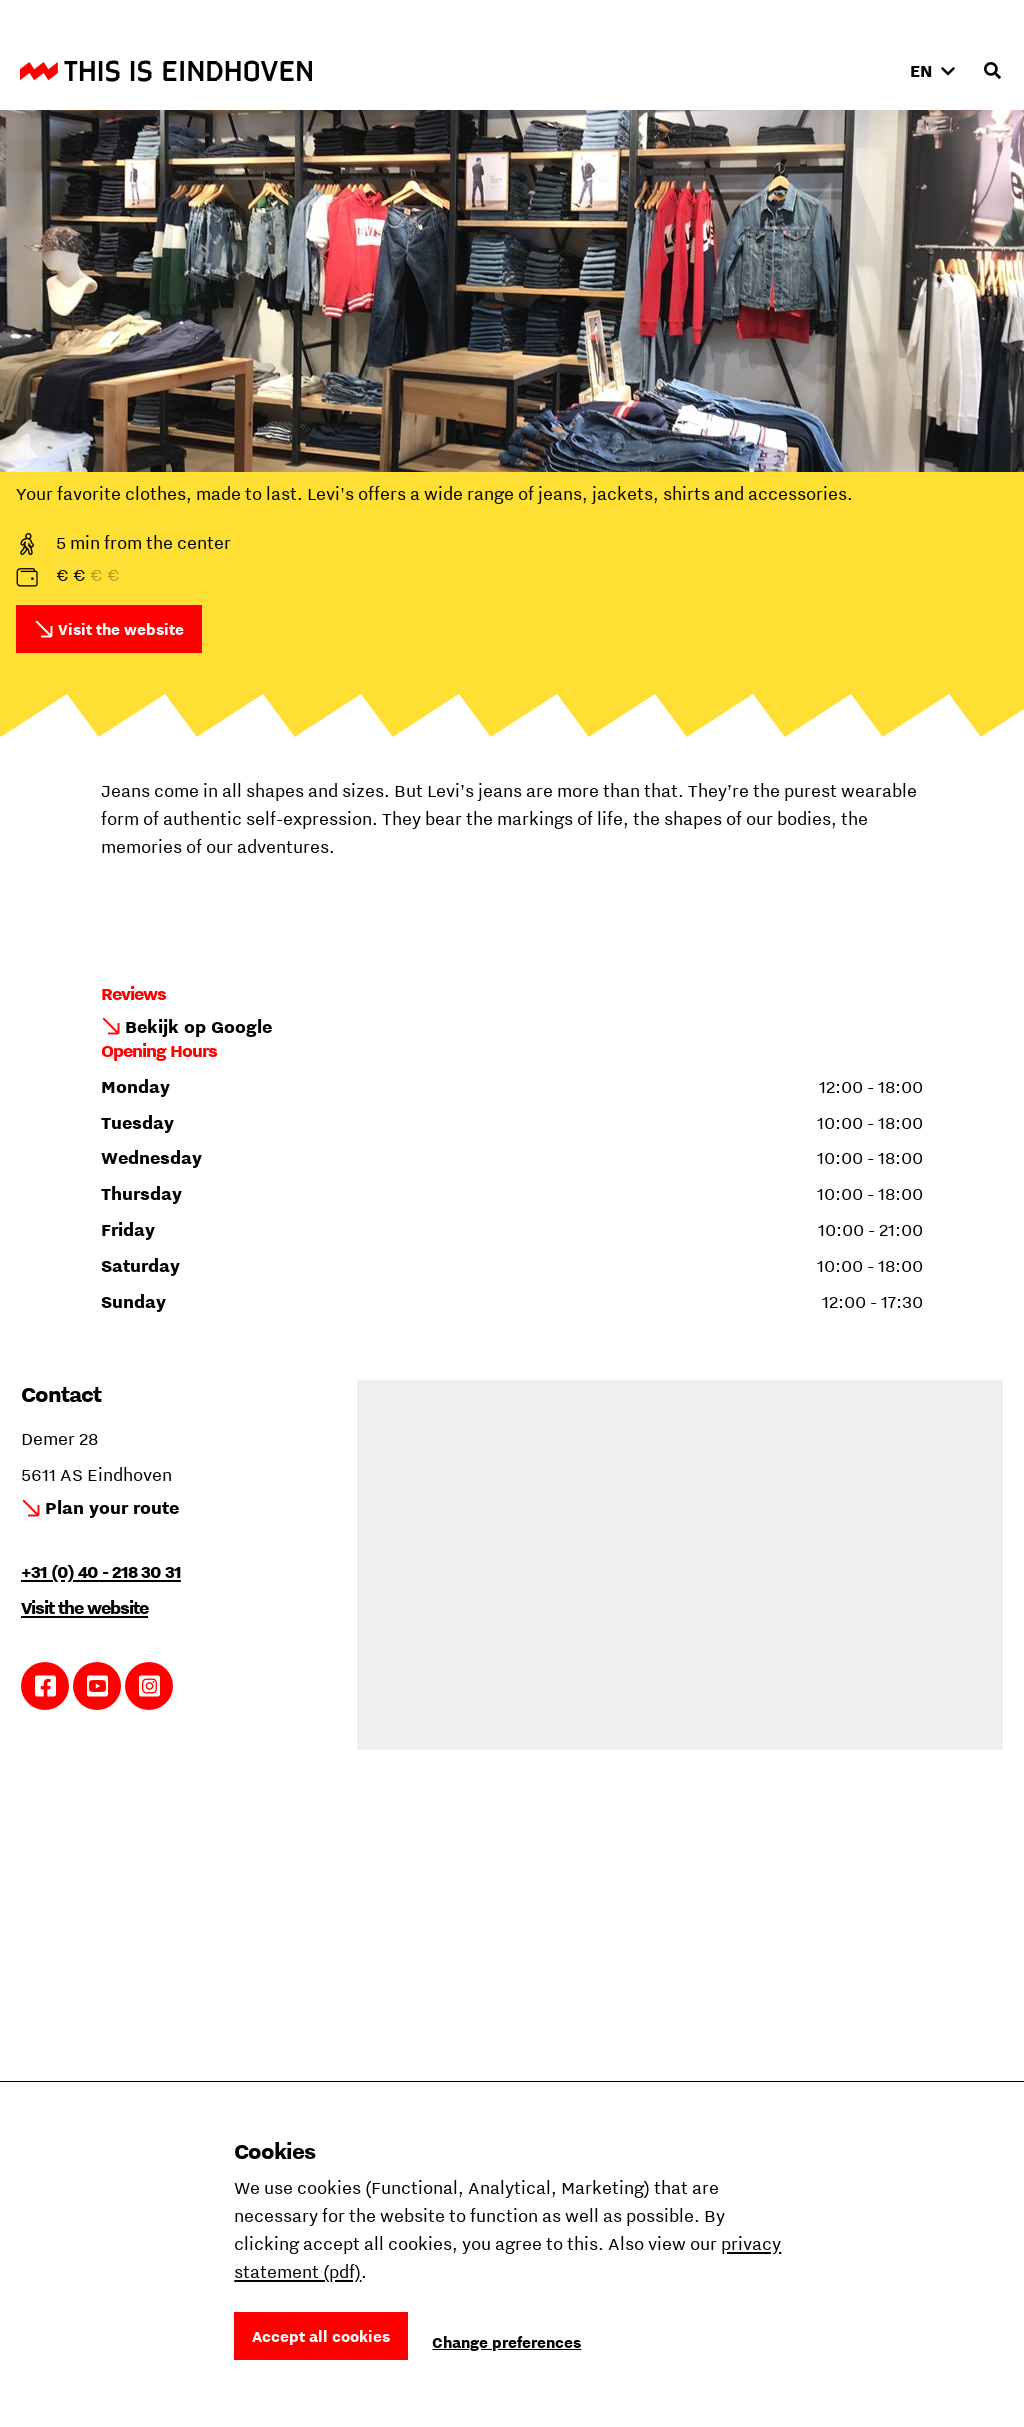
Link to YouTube (97, 1686)
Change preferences (506, 2342)
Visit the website (121, 629)
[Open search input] (992, 71)
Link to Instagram (149, 1686)
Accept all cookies (321, 2336)
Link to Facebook (45, 1686)
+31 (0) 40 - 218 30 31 (101, 1571)
